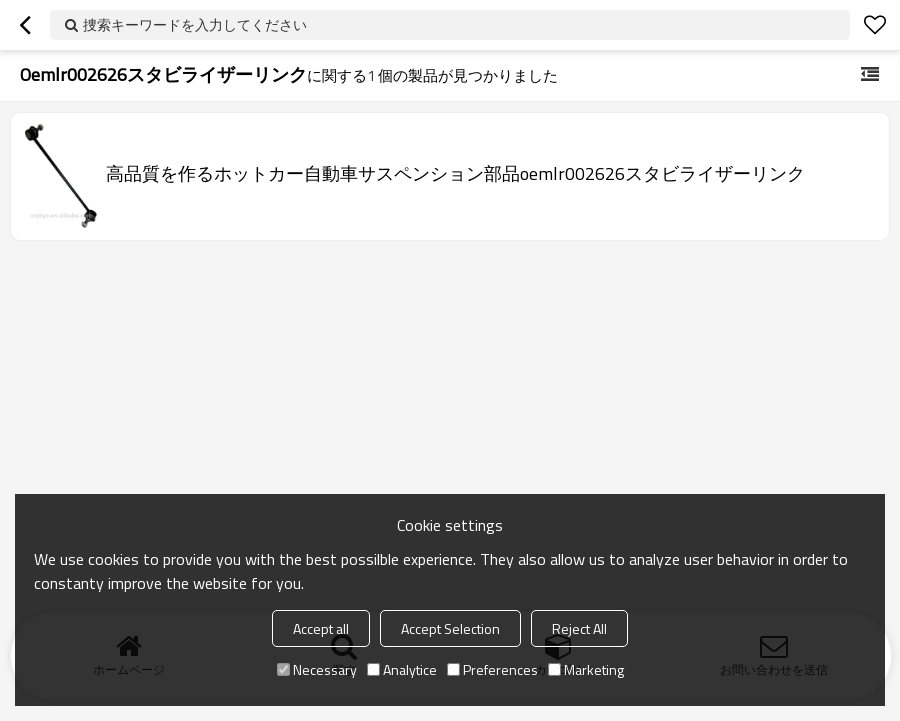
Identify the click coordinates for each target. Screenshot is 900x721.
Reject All (579, 628)
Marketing (586, 669)
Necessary (317, 669)
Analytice (402, 669)
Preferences (492, 669)
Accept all (321, 628)
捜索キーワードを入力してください (195, 24)
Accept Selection (450, 628)
